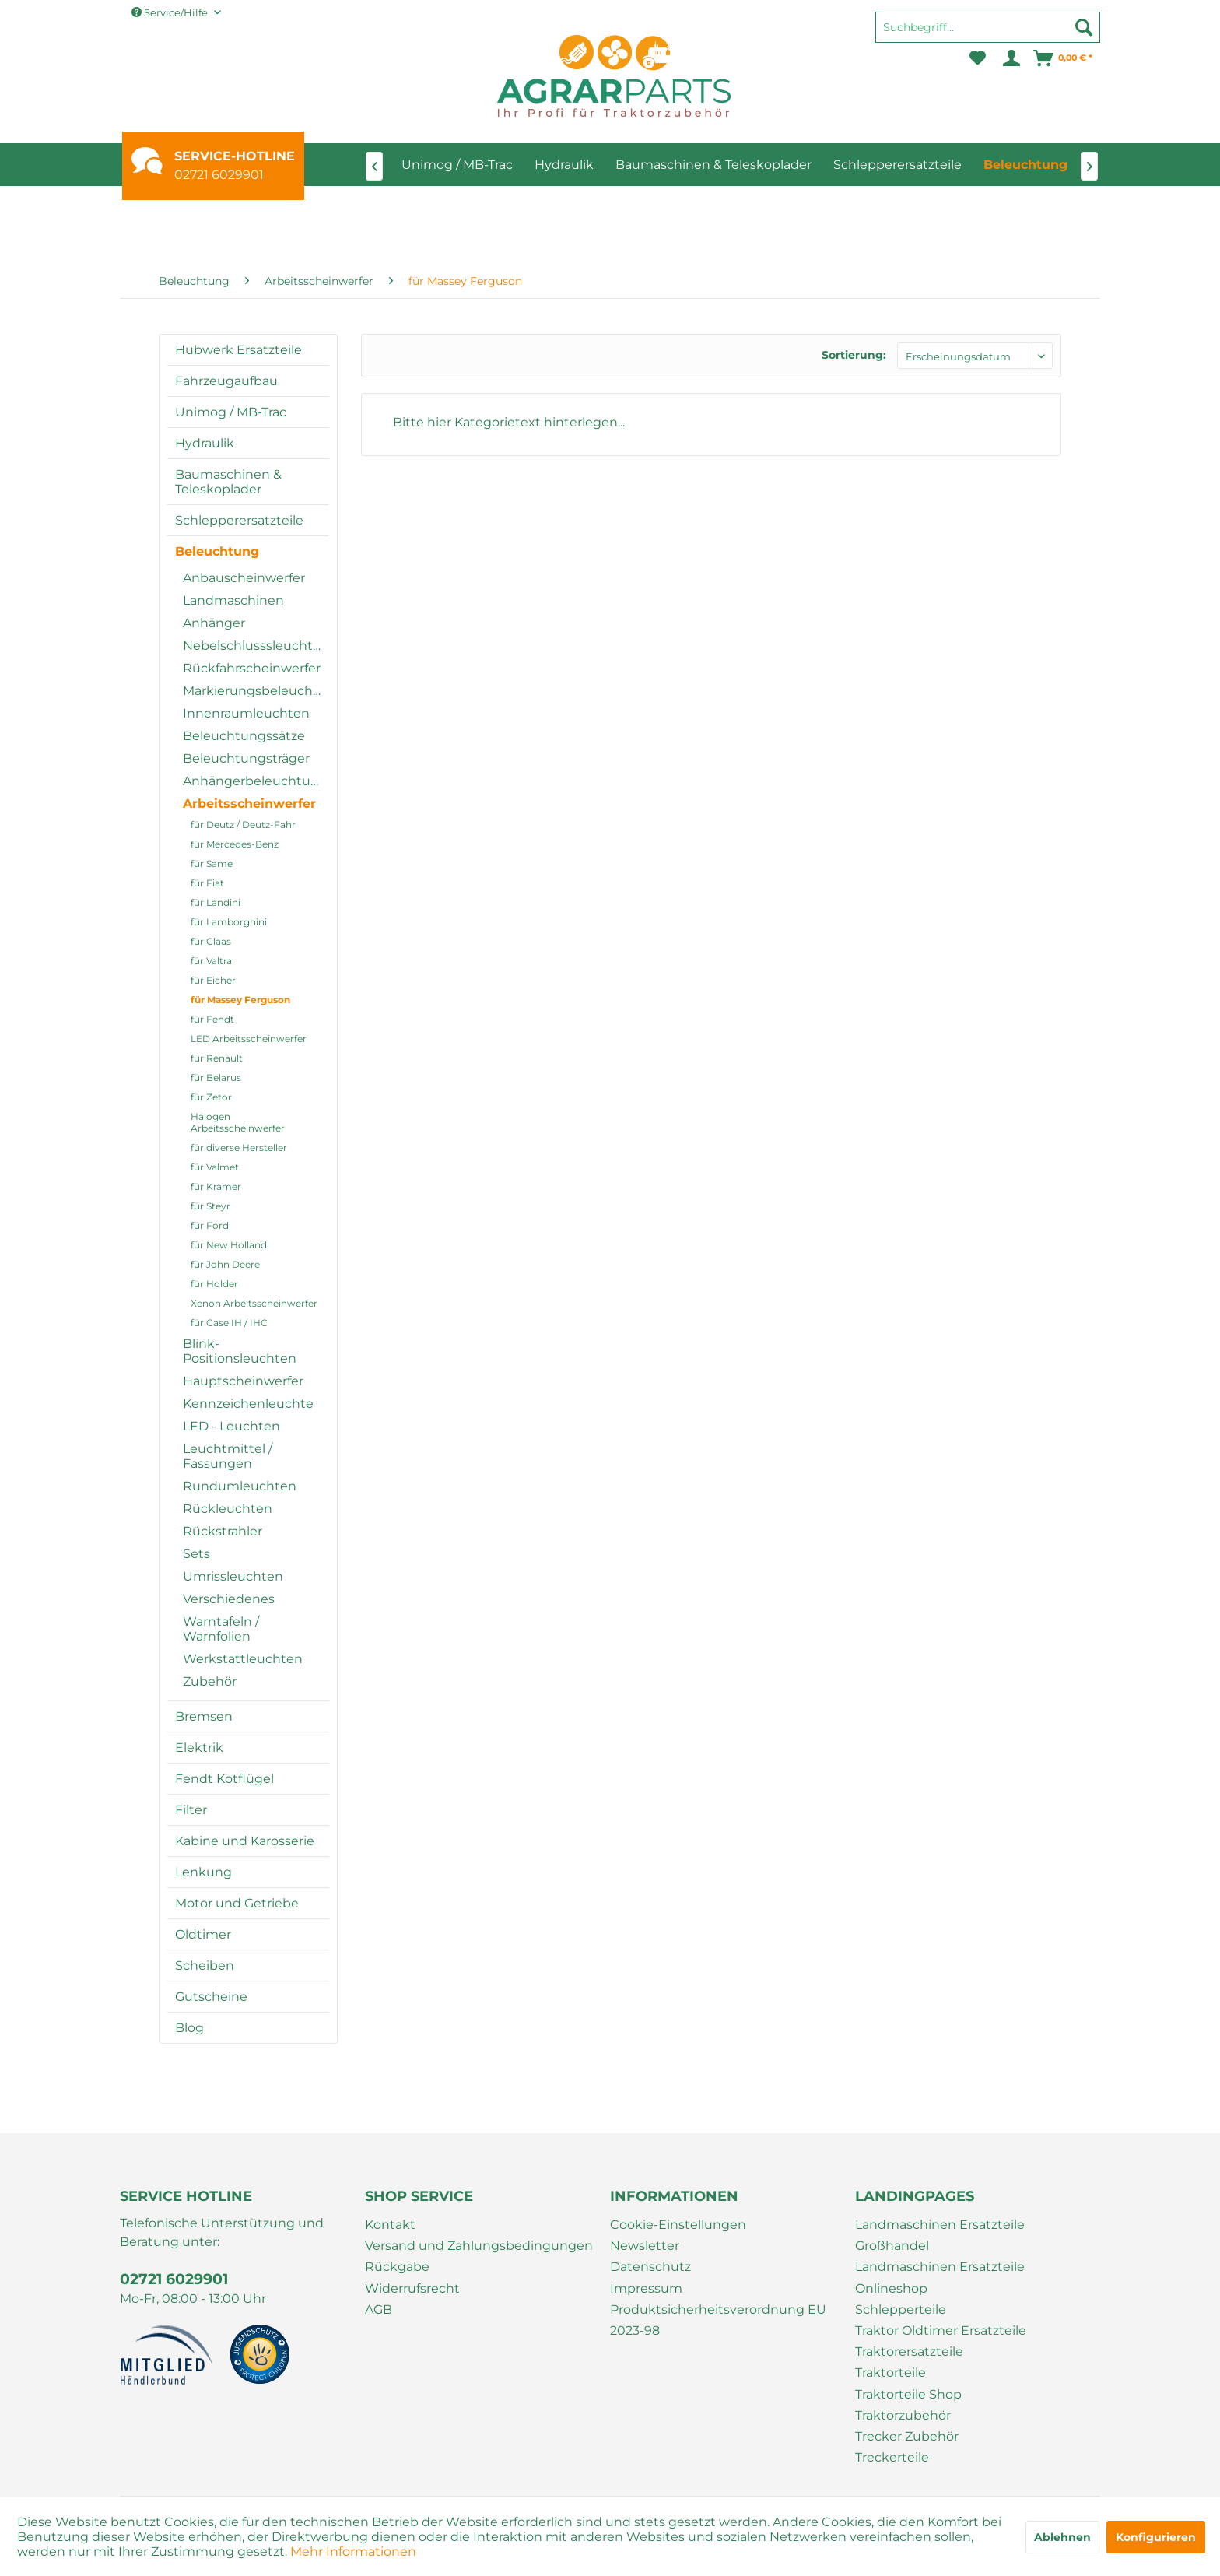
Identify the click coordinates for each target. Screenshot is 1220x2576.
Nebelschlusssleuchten (256, 645)
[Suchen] (1084, 27)
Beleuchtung (217, 551)
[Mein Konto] (1010, 58)
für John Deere (225, 1264)
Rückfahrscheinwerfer (252, 668)
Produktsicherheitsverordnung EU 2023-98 (718, 2320)
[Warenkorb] (1063, 58)
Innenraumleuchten (246, 713)
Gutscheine (211, 1996)
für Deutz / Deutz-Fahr (243, 824)
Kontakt (390, 2224)
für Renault (217, 1058)
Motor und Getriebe (237, 1903)
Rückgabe (397, 2266)
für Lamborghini (229, 922)
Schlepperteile (900, 2309)
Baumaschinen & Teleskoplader (228, 482)
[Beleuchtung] (1025, 164)
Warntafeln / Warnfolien (221, 1629)
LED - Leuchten (231, 1426)
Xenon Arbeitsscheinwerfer (254, 1303)
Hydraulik (204, 443)
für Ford (210, 1225)
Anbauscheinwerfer (244, 577)
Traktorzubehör (903, 2415)
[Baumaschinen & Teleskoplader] (713, 164)
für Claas (211, 941)
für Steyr (210, 1206)
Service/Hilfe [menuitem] (170, 12)
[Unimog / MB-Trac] (457, 164)
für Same (212, 863)
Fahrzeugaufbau (226, 381)
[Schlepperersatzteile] (897, 164)
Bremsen (204, 1716)
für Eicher (213, 980)
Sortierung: (854, 355)
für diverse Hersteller (239, 1147)
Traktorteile (890, 2372)
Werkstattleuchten (243, 1658)
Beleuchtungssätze (244, 735)
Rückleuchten (227, 1508)
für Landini (215, 902)
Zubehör (210, 1681)
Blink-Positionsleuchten (239, 1351)
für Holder (214, 1284)
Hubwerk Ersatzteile (238, 349)
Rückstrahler (222, 1531)
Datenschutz (650, 2266)
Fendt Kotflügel (224, 1778)
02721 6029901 (219, 174)
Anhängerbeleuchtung (255, 781)
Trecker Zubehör (907, 2436)
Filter (191, 1809)
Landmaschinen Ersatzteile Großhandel (940, 2235)
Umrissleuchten (233, 1576)
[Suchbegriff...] (987, 27)
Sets (196, 1553)
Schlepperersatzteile (239, 520)
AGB (378, 2309)
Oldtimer (203, 1934)
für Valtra (211, 961)
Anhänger (214, 623)
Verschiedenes (229, 1599)
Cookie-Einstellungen (678, 2224)
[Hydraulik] (564, 164)
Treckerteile (892, 2457)
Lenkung (203, 1872)
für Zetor (211, 1097)
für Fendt (212, 1019)
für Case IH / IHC (229, 1322)
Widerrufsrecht (412, 2288)
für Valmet (215, 1167)
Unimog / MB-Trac (230, 412)
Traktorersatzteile (909, 2351)
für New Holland (229, 1245)
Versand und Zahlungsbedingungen (479, 2245)
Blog (189, 2027)
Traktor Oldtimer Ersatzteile (940, 2330)
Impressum (646, 2288)
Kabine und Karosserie (244, 1841)
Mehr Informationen (353, 2551)
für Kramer (216, 1186)
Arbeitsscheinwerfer (249, 803)
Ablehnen (1062, 2537)
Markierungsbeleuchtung (256, 690)
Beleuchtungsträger (246, 758)
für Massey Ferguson (240, 999)
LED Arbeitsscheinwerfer (249, 1038)
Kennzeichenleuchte (248, 1403)
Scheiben (204, 1965)
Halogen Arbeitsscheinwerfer (238, 1122)
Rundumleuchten (239, 1486)
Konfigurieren (1156, 2537)
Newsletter (644, 2245)
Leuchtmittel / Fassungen (227, 1456)
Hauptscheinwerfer (243, 1381)
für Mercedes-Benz (235, 844)
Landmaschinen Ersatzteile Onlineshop (940, 2277)
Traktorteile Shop (908, 2394)
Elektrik (199, 1747)
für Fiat (207, 883)
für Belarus (216, 1077)
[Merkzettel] (978, 58)
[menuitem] (987, 34)
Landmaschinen (233, 600)
